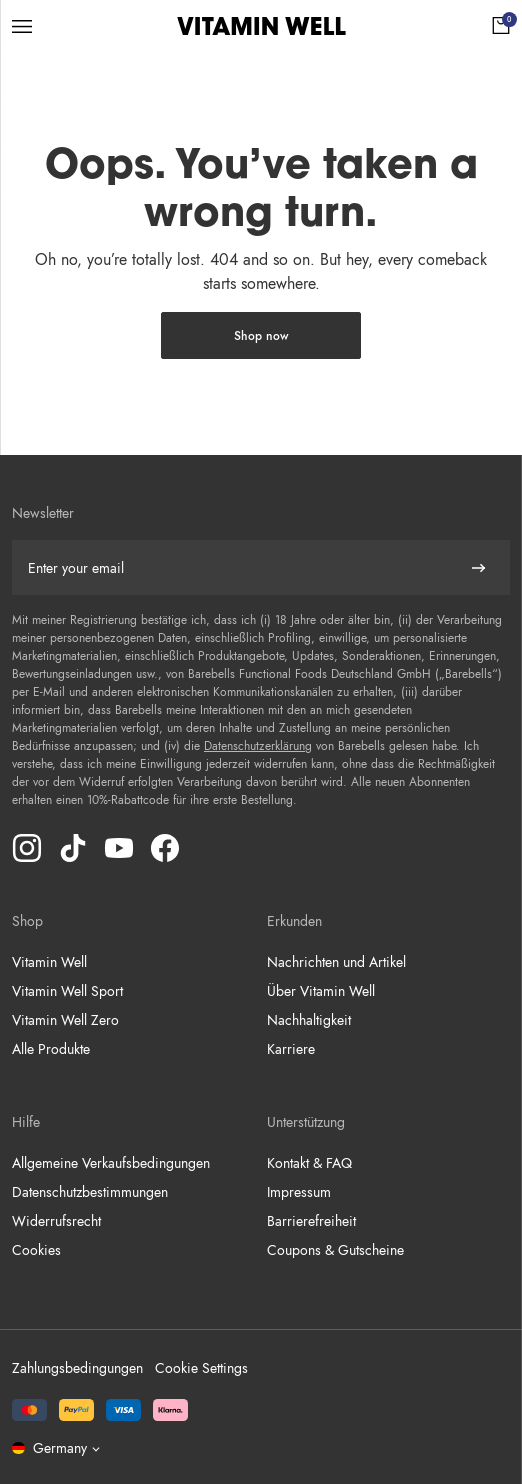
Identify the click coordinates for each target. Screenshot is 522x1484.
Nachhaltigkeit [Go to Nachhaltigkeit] (309, 1020)
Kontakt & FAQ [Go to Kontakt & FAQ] (309, 1163)
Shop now (261, 335)
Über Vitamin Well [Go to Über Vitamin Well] (321, 991)
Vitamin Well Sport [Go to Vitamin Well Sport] (67, 991)
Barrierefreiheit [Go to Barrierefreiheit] (311, 1221)
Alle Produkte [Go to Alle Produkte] (51, 1049)
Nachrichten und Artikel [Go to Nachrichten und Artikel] (336, 962)
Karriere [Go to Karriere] (291, 1049)
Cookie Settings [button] (201, 1368)
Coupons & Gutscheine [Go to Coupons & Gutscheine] (335, 1250)
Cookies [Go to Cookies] (36, 1250)
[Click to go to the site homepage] (261, 26)
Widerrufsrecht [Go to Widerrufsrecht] (56, 1221)
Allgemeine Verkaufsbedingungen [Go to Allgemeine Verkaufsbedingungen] (111, 1163)
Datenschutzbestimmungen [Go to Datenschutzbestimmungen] (90, 1192)
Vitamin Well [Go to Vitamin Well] (49, 962)
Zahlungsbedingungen (77, 1368)
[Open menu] (22, 26)
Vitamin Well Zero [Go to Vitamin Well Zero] (65, 1020)
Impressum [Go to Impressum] (299, 1192)
